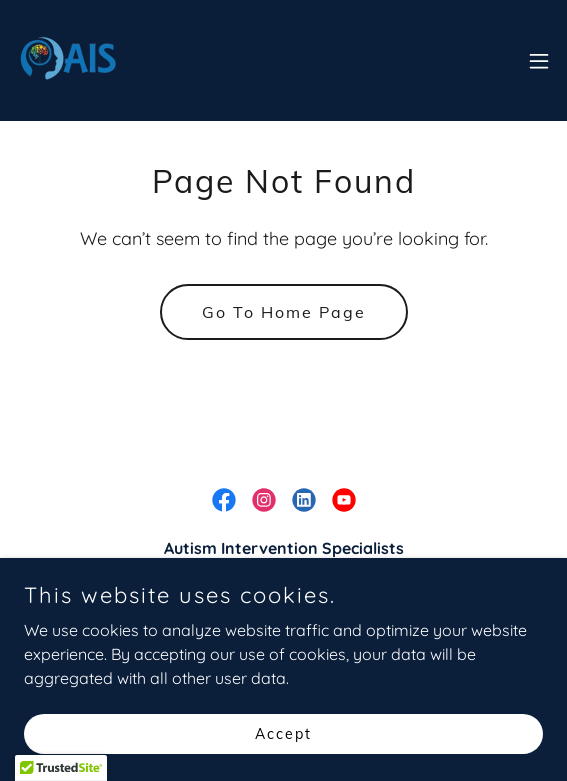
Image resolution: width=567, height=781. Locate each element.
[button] (539, 61)
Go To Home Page (284, 312)
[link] (68, 60)
